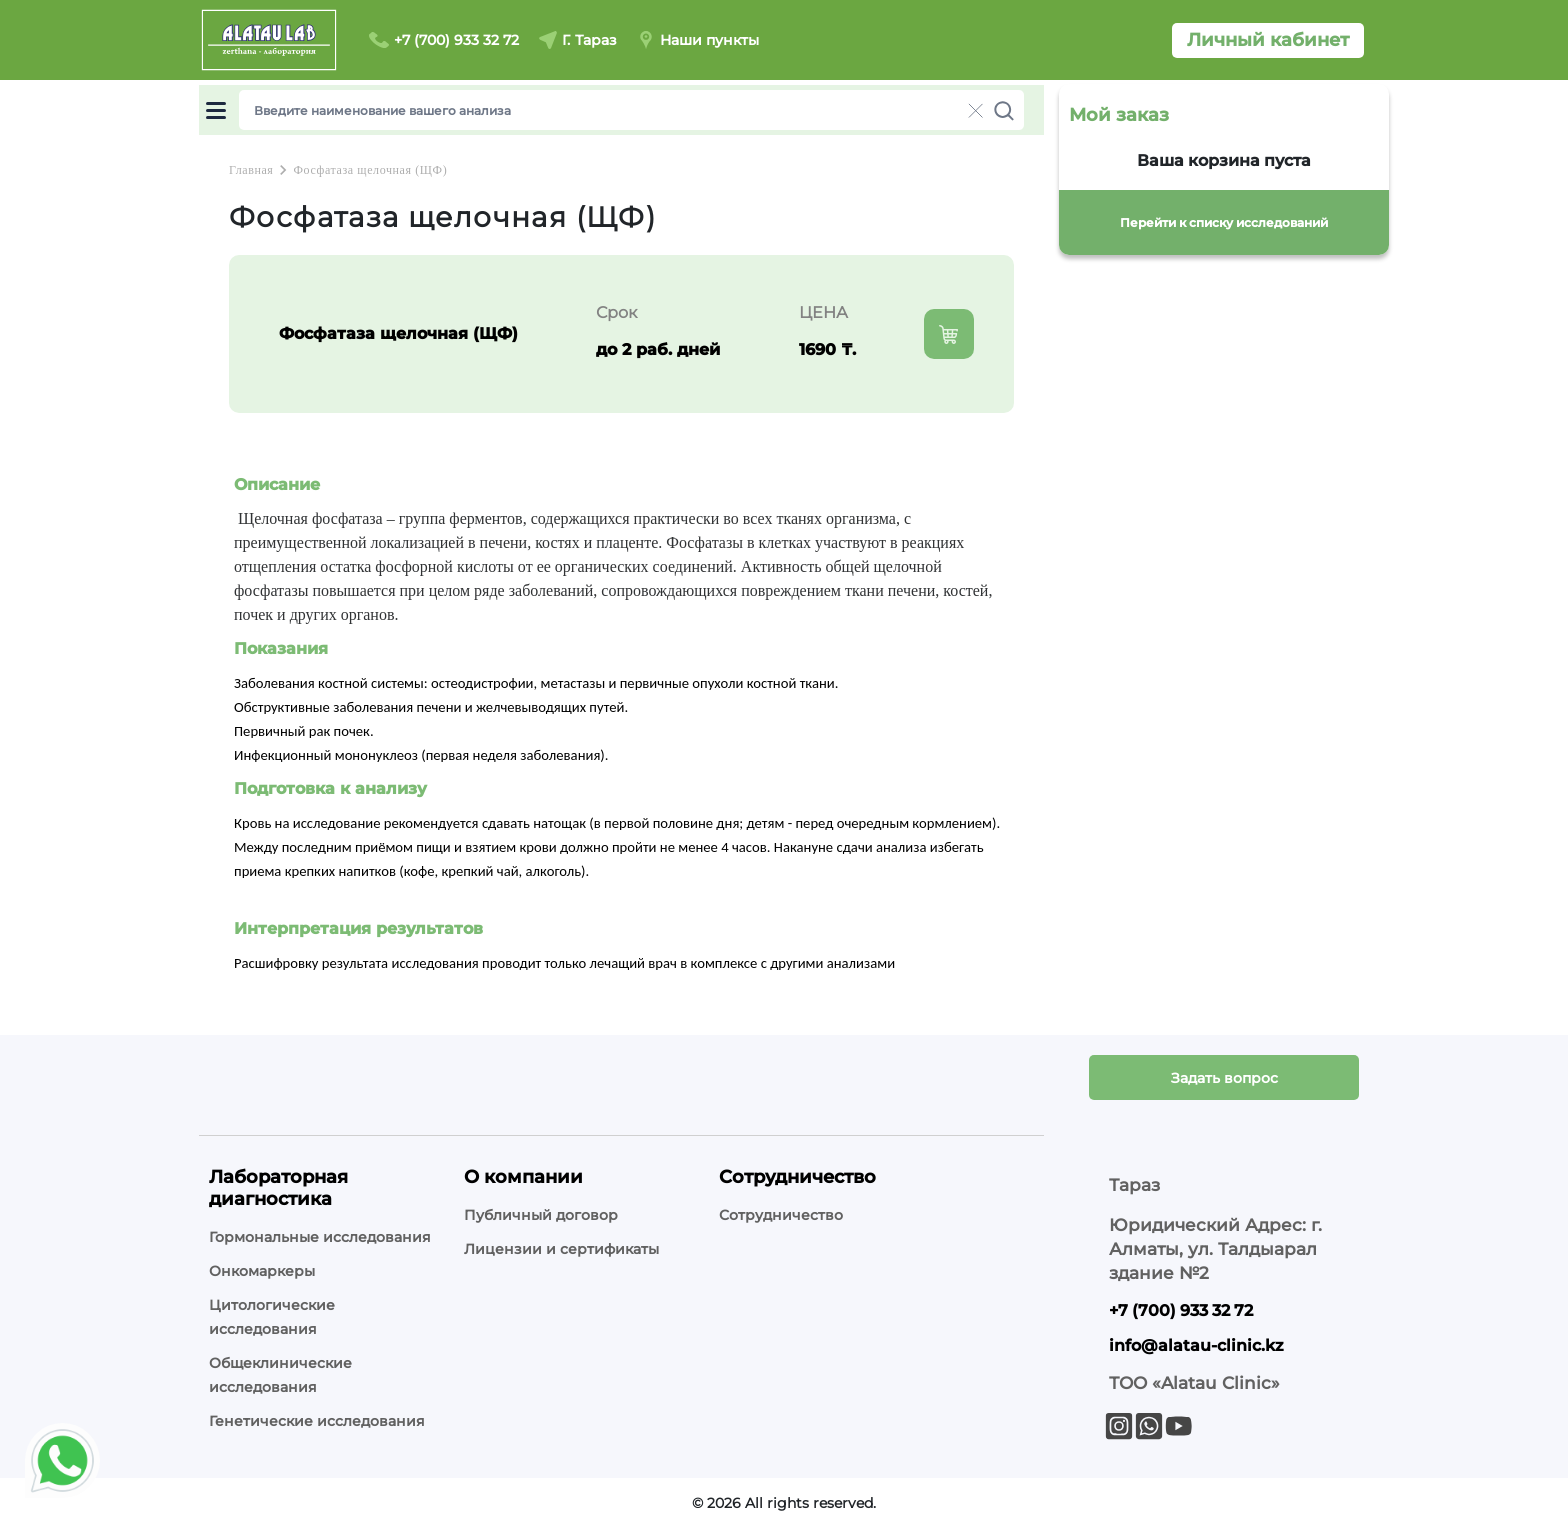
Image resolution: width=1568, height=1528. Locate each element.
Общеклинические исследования (280, 1375)
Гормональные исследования (320, 1237)
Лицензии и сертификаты (561, 1249)
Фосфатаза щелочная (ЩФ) (370, 170)
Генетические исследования (317, 1421)
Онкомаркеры (262, 1271)
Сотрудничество (781, 1215)
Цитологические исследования (272, 1317)
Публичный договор (541, 1215)
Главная (251, 170)
